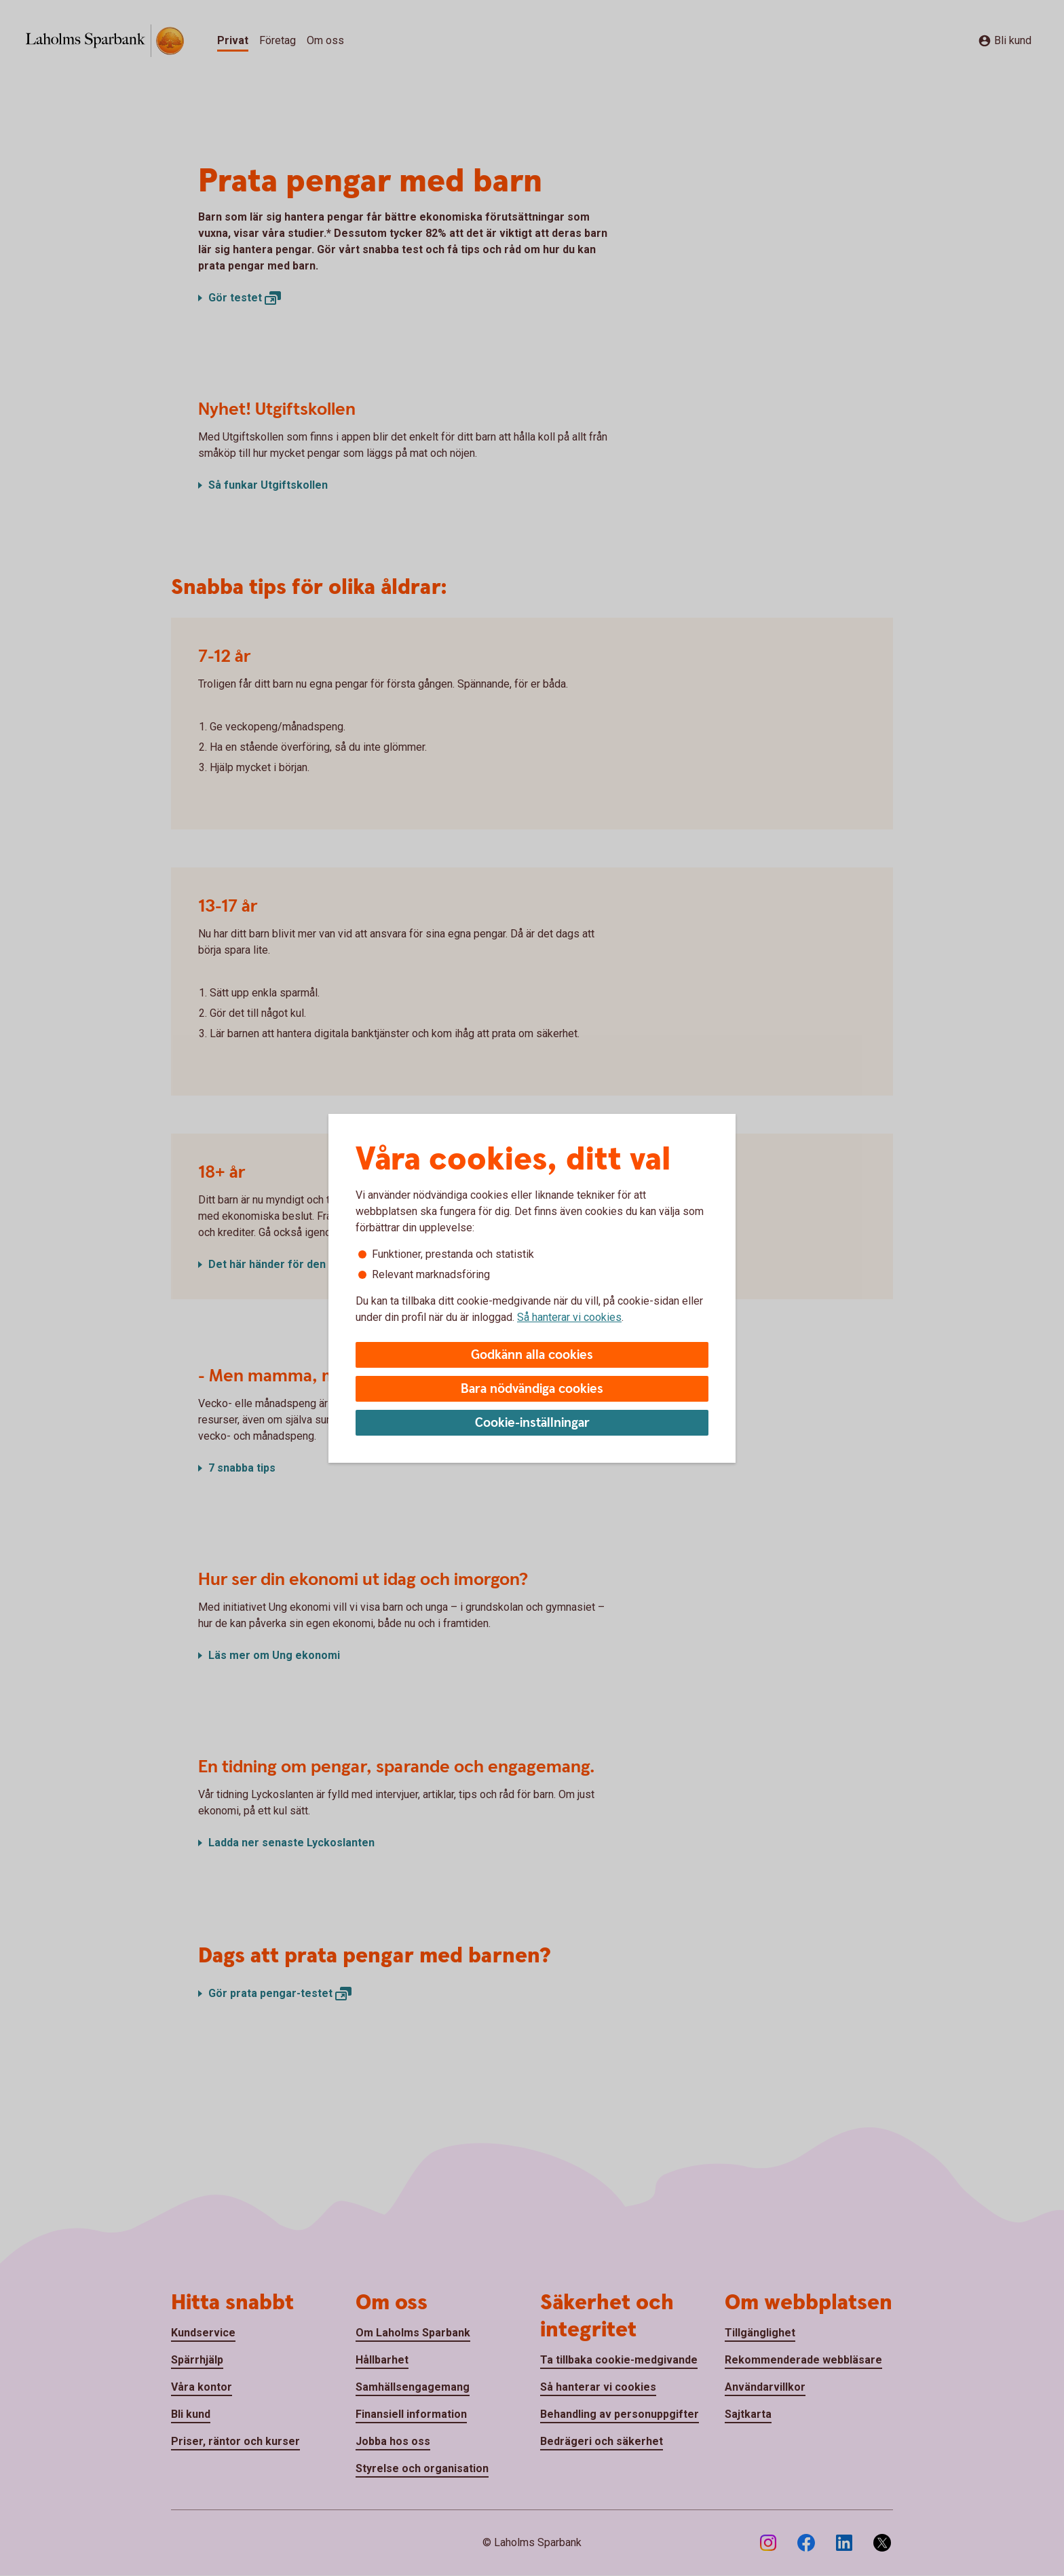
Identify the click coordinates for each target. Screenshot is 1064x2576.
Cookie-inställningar (532, 1423)
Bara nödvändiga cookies (532, 1389)
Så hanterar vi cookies (569, 1317)
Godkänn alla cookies (532, 1355)
